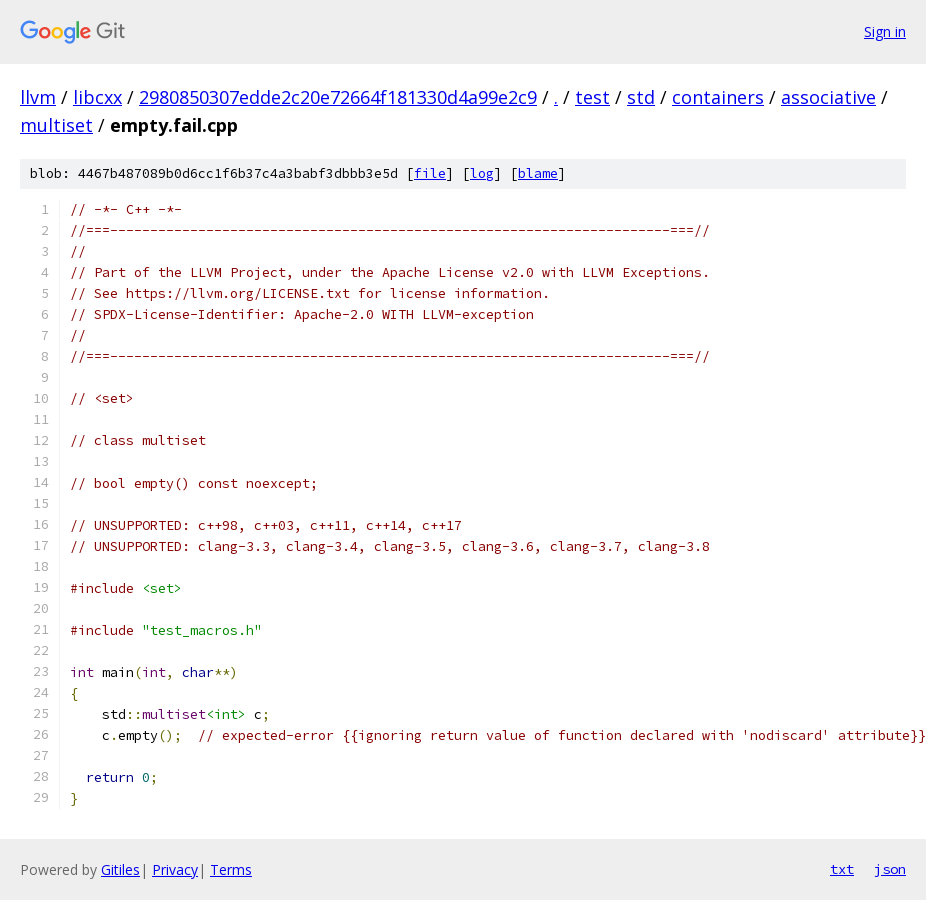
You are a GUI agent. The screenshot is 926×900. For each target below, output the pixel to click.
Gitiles (120, 869)
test (592, 97)
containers (718, 97)
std (641, 97)
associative (828, 97)
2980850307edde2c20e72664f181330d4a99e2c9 (338, 97)
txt (842, 869)
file (430, 173)
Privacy (175, 869)
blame (538, 173)
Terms (231, 869)
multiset (56, 125)
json (890, 869)
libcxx (97, 97)
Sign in (885, 31)
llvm (38, 97)
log (482, 173)
